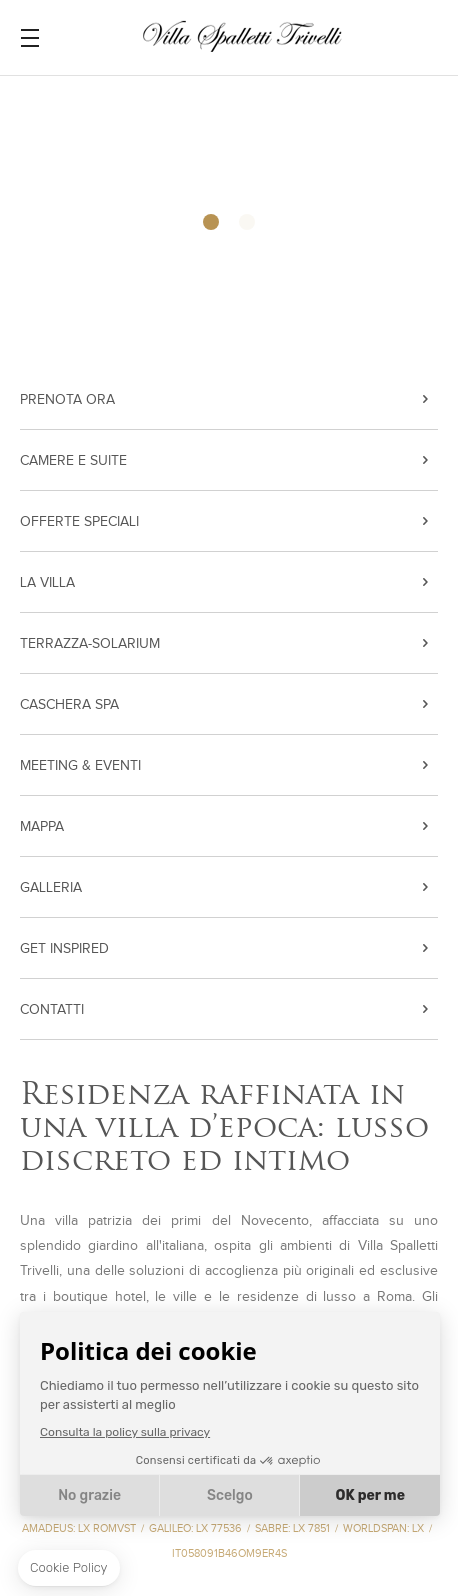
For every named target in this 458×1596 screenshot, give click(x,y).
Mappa (42, 827)
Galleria (51, 888)
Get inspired (64, 949)
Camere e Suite (73, 461)
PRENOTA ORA (67, 400)
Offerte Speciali (79, 522)
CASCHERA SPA (69, 705)
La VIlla (47, 583)
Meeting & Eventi (80, 766)
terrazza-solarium (90, 644)
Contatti (52, 1010)
